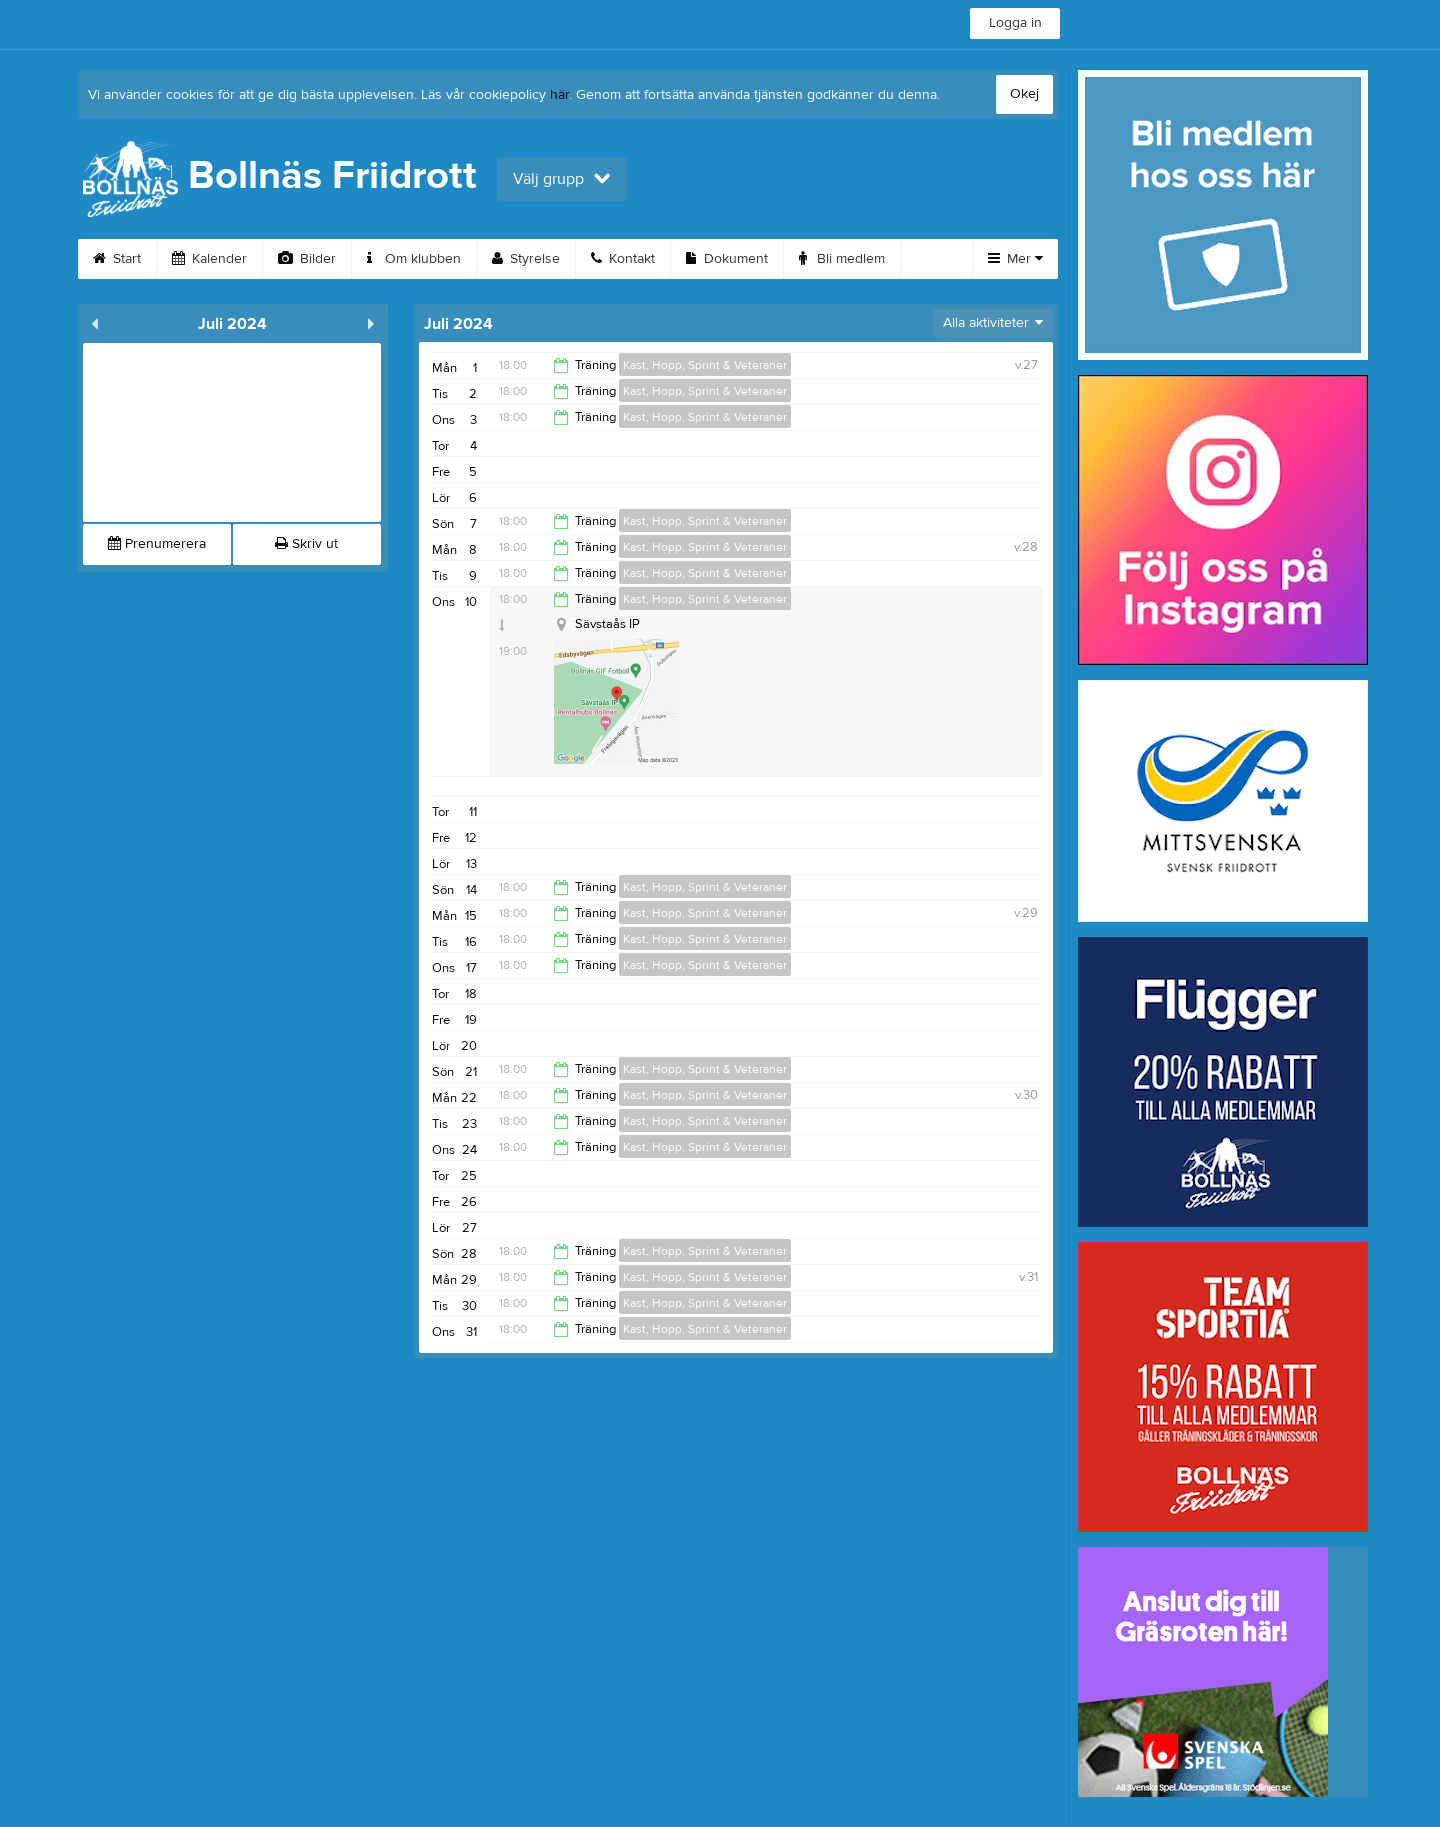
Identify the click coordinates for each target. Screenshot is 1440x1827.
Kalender (209, 259)
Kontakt (623, 259)
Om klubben (414, 259)
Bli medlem (842, 259)
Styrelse (526, 259)
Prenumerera (157, 544)
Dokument (727, 259)
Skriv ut (306, 544)
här (559, 95)
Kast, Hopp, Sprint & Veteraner (705, 365)
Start (117, 259)
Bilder (307, 259)
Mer (1015, 259)
